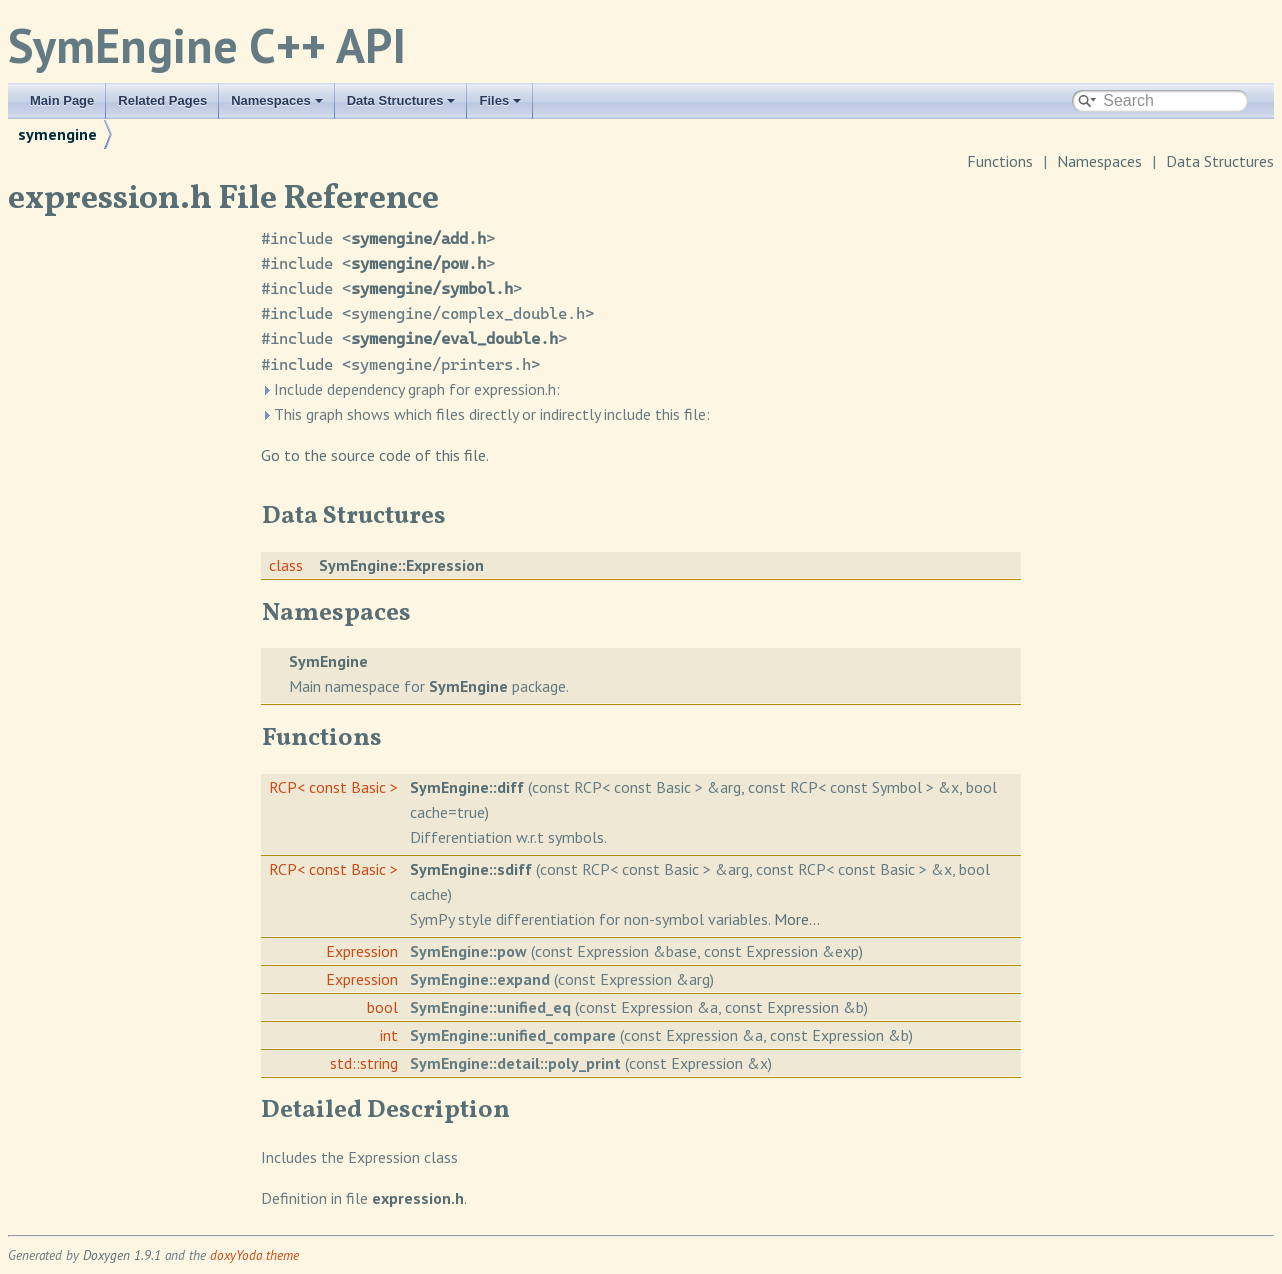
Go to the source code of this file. (375, 455)
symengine (57, 134)
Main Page (62, 100)
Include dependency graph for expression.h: (410, 389)
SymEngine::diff (467, 787)
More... (797, 919)
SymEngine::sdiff (471, 869)
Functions (1000, 161)
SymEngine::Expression (401, 565)
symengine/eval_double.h (454, 338)
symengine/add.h (418, 238)
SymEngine (328, 661)
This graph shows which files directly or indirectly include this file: (485, 414)
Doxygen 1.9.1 (122, 1255)
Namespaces (277, 100)
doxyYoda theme (254, 1255)
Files (500, 100)
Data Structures (401, 100)
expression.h (418, 1198)
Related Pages (162, 100)
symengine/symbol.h (432, 288)
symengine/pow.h (418, 263)
